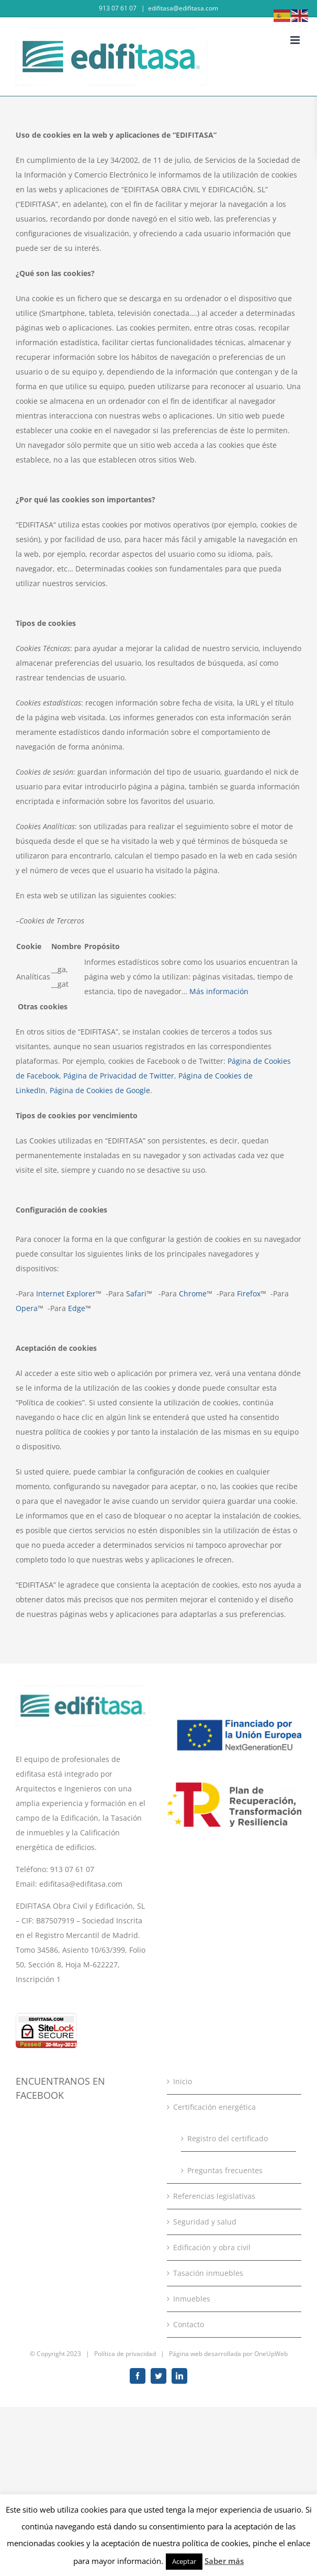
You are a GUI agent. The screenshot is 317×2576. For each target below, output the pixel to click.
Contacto (188, 2324)
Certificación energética (214, 2107)
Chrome (193, 1293)
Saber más (224, 2561)
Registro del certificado (227, 2138)
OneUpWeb (271, 2353)
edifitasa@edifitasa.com (183, 8)
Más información (218, 991)
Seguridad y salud (204, 2222)
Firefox (249, 1293)
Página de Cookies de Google (100, 1090)
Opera (27, 1308)
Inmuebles (191, 2299)
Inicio (182, 2081)
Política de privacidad (125, 2353)
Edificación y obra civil (212, 2247)
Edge (76, 1308)
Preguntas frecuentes (225, 2170)
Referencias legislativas (214, 2196)
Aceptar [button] (184, 2561)
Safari (136, 1293)
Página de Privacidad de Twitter (118, 1076)
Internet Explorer (66, 1293)
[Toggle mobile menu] (295, 40)
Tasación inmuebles (208, 2273)
